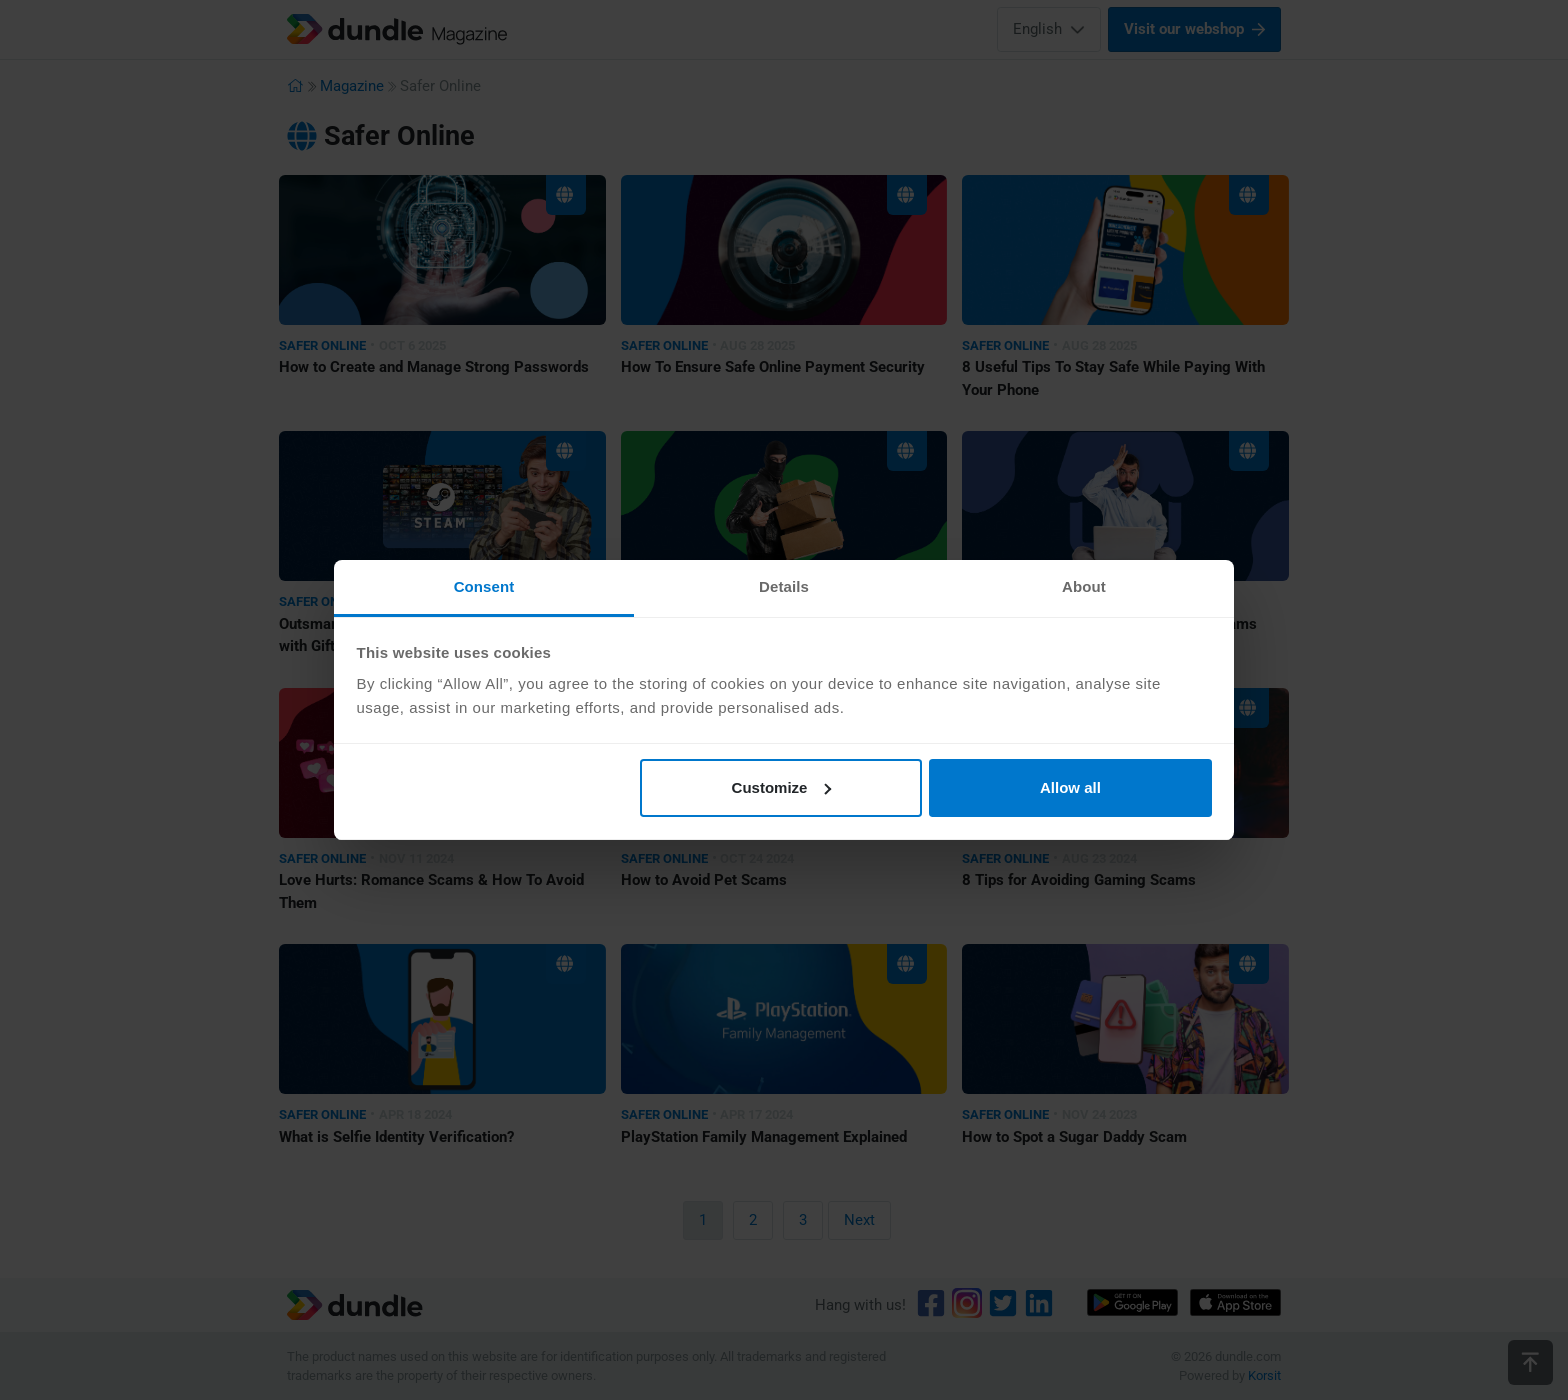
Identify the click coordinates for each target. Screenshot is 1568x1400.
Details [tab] (784, 586)
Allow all (1070, 787)
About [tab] (1084, 586)
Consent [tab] (484, 586)
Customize (782, 787)
